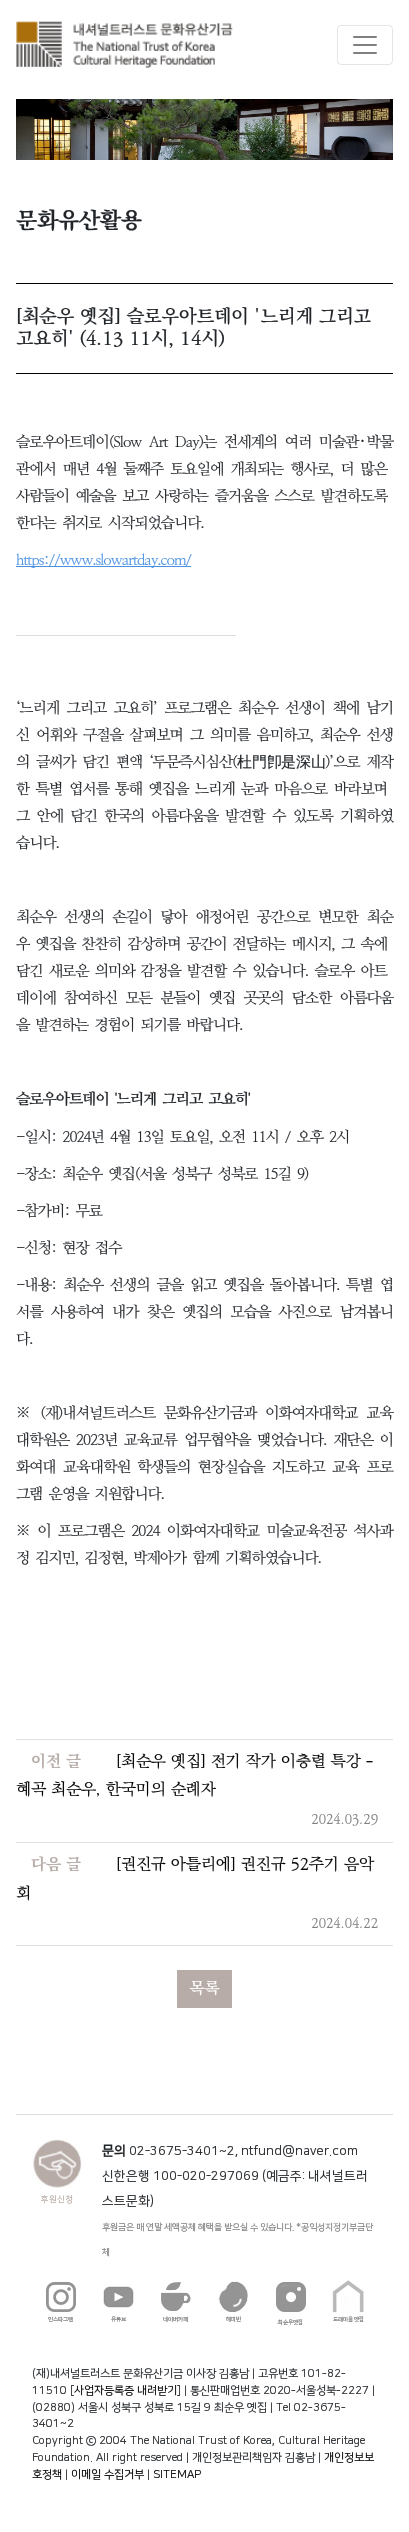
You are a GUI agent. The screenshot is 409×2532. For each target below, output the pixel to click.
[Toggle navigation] (365, 45)
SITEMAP (177, 2474)
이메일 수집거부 (107, 2474)
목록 (205, 1988)
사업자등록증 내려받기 (125, 2390)
